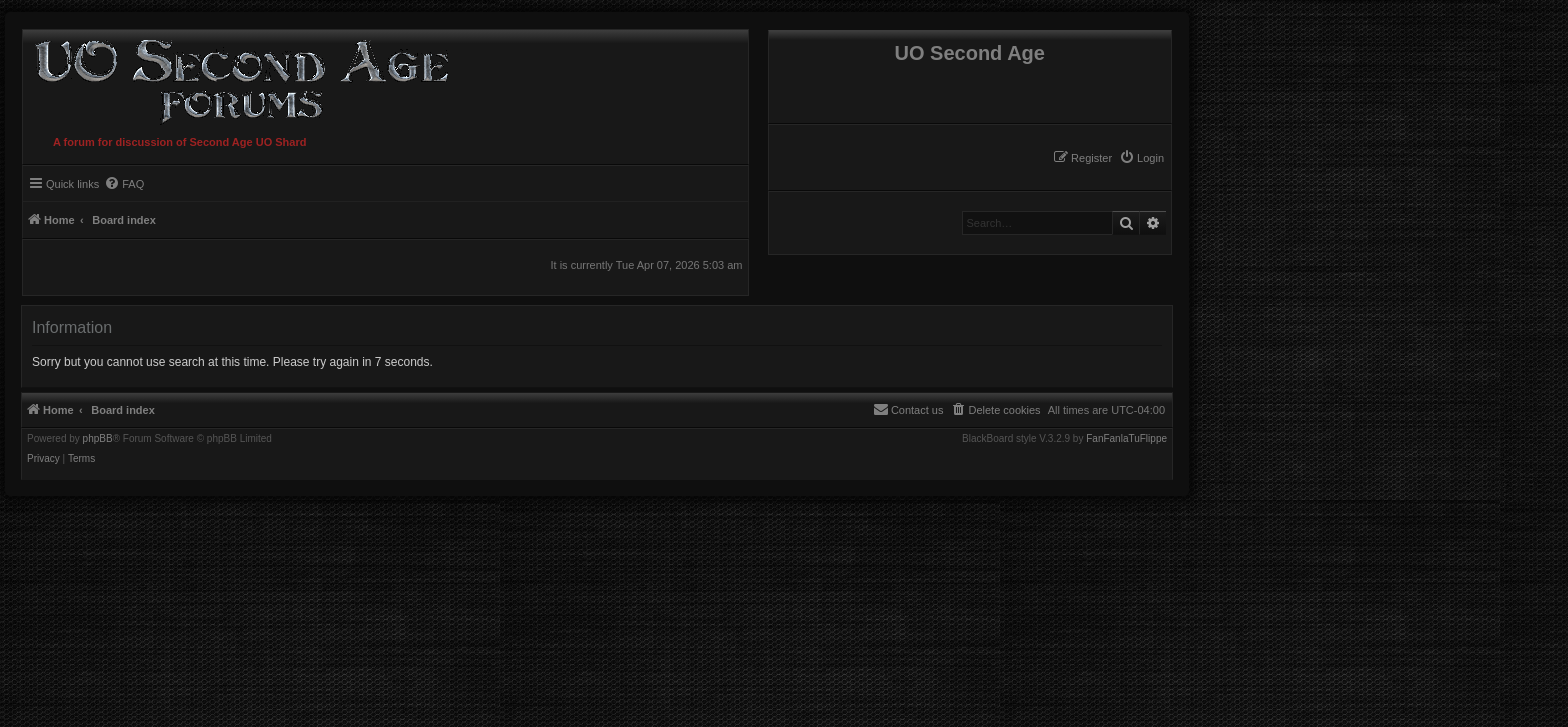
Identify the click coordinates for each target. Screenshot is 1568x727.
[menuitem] (1141, 158)
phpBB (98, 439)
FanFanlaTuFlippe (1126, 439)
